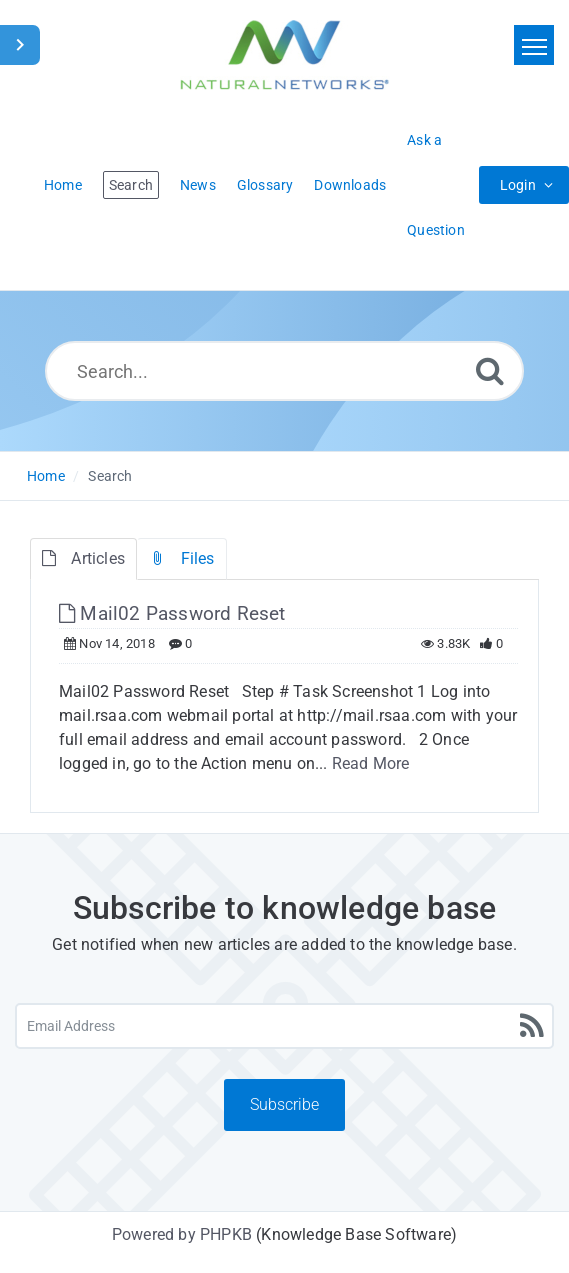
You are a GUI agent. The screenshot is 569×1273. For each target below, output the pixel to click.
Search (110, 476)
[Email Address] (284, 1026)
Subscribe (284, 1104)
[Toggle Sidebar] (20, 45)
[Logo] (285, 55)
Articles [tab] (83, 558)
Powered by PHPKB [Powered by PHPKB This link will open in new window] (182, 1234)
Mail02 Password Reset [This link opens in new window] (172, 613)
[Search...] (284, 371)
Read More (371, 763)
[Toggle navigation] (534, 45)
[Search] (490, 370)
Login (518, 185)
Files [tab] (181, 558)
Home (46, 476)
